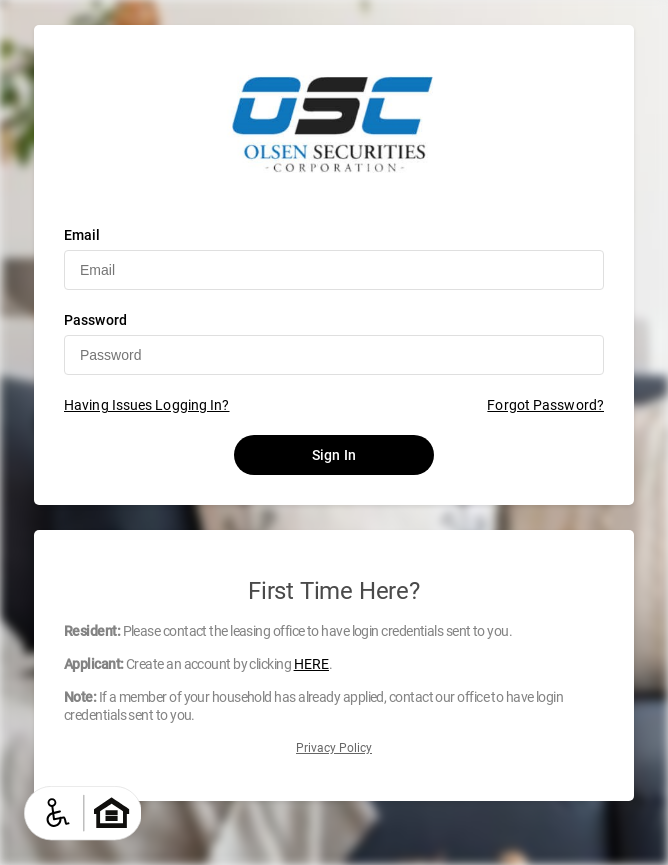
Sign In (334, 455)
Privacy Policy (334, 748)
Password (95, 320)
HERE (311, 664)
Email (82, 235)
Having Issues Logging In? (147, 405)
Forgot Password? (545, 405)
